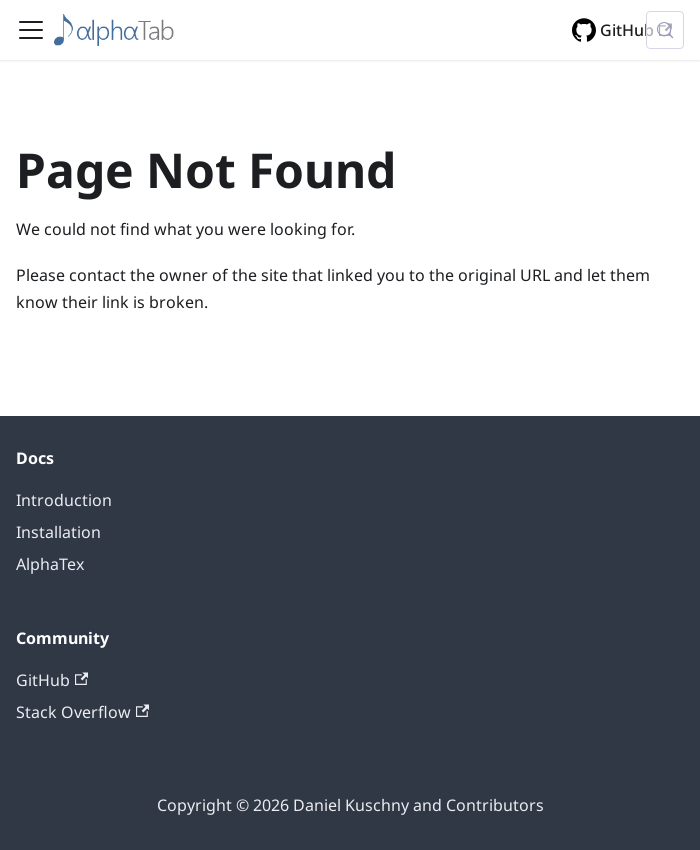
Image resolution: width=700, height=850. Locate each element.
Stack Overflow (82, 712)
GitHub (636, 30)
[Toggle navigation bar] (31, 30)
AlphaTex (50, 564)
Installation (58, 532)
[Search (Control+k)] (665, 30)
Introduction (64, 500)
